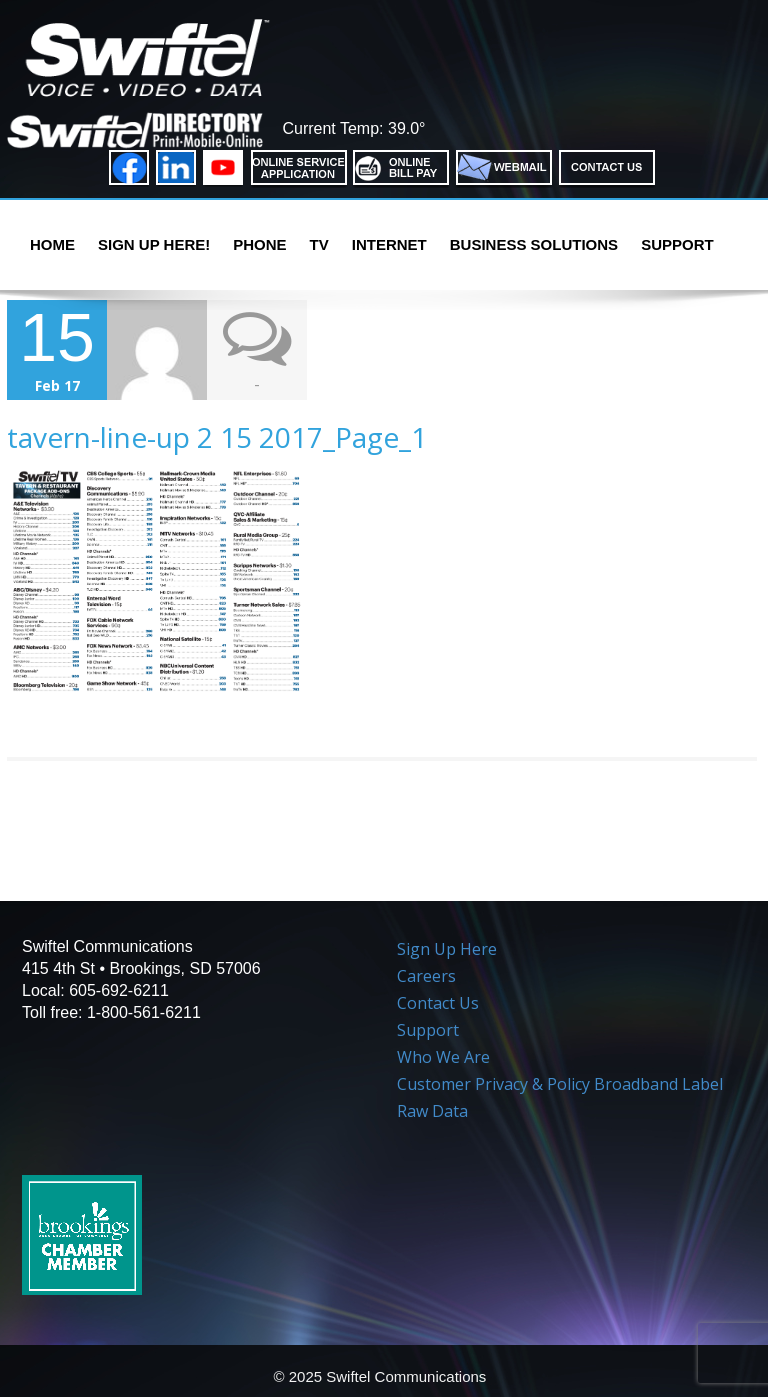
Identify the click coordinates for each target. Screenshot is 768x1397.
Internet (389, 244)
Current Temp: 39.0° (353, 128)
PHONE (259, 244)
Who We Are (443, 1057)
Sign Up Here (447, 949)
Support (677, 244)
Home (52, 244)
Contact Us (438, 1003)
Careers (426, 976)
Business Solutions (534, 244)
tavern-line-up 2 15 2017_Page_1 (217, 437)
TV (319, 244)
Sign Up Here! (154, 244)
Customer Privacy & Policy (493, 1084)
